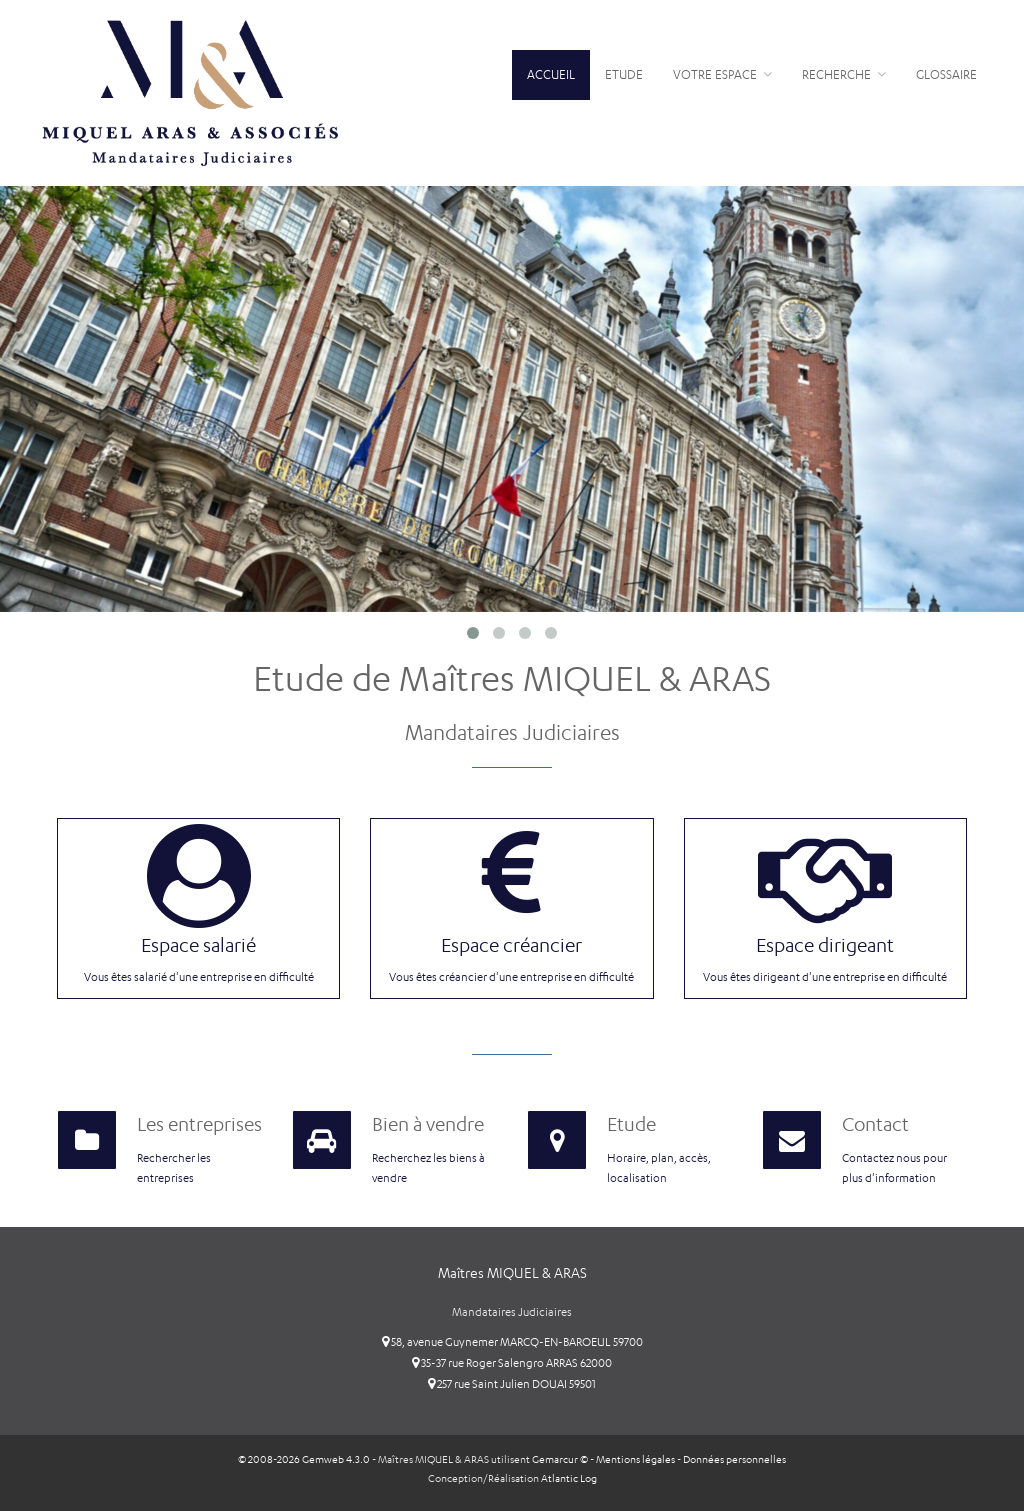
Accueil (551, 74)
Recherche (844, 74)
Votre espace (722, 74)
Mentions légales (635, 1456)
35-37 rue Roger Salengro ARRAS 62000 (512, 1361)
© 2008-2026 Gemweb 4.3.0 (304, 1456)
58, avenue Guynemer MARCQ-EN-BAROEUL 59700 (512, 1340)
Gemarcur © (560, 1456)
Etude (624, 74)
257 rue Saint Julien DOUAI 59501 (512, 1382)
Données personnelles (734, 1456)
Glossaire (946, 74)
